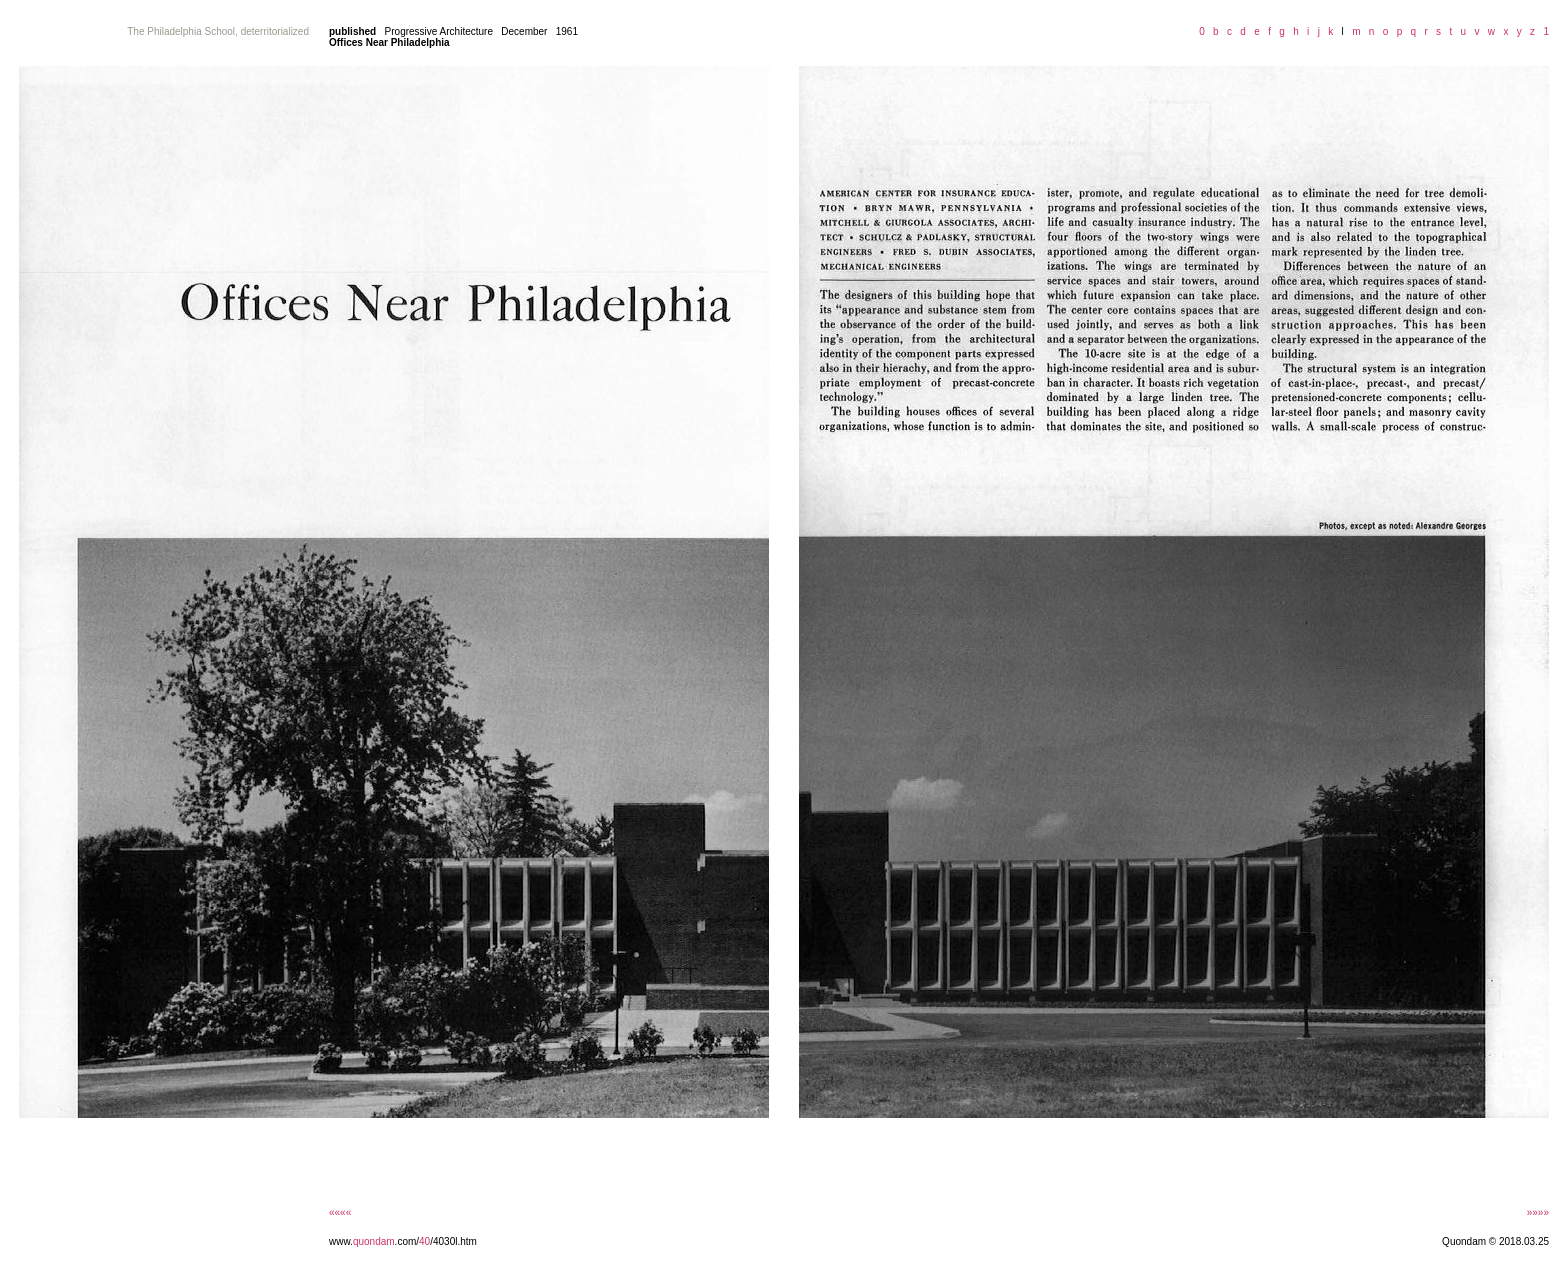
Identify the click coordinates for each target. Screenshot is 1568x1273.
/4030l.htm (453, 1241)
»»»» (1538, 1212)
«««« (340, 1212)
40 (424, 1241)
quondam (374, 1241)
